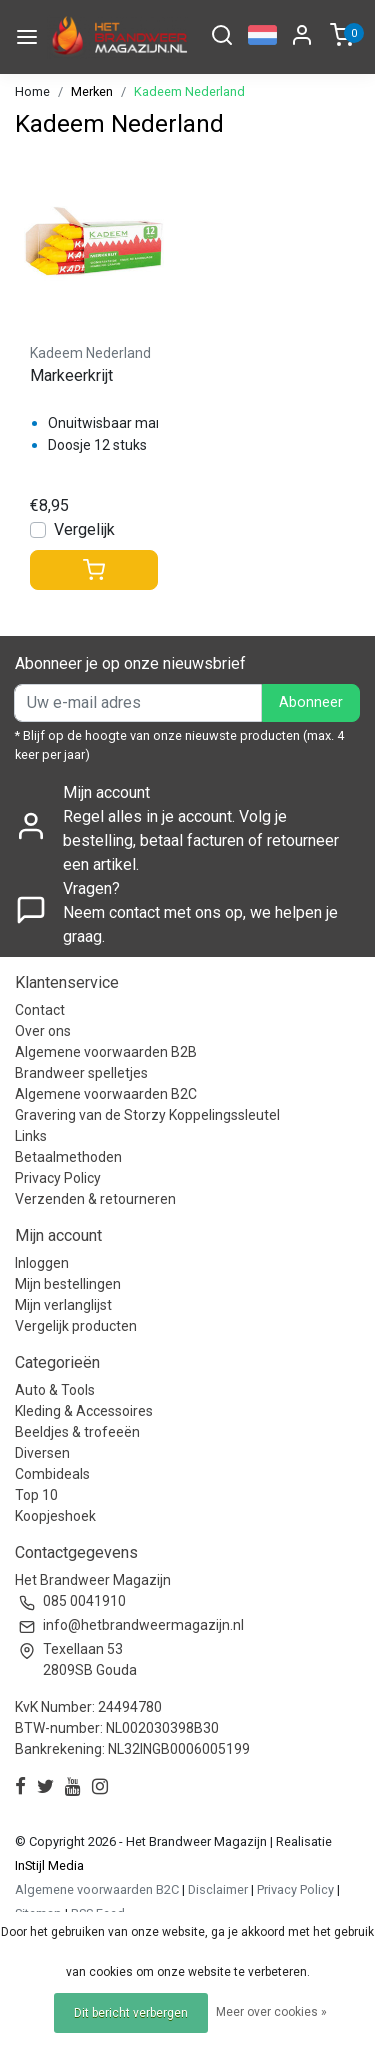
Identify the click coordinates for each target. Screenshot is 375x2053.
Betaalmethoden (68, 1157)
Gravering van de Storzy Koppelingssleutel (147, 1115)
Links (31, 1136)
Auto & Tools (55, 1390)
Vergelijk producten (76, 1326)
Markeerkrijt (71, 375)
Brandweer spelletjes (81, 1073)
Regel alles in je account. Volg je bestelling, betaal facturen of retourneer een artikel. (201, 840)
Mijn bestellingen (68, 1284)
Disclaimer (218, 1889)
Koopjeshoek (55, 1516)
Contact (40, 1010)
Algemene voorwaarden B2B (106, 1052)
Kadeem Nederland (189, 91)
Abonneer (311, 702)
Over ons (43, 1031)
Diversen (42, 1453)
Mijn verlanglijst (63, 1305)
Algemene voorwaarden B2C (106, 1094)
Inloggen (42, 1263)
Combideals (52, 1474)
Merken (92, 91)
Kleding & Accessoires (84, 1411)
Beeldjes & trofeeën (77, 1432)
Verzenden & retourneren (95, 1199)
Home (32, 91)
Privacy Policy (58, 1178)
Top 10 (36, 1495)
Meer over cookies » (271, 2012)
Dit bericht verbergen (131, 2013)
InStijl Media (49, 1865)
